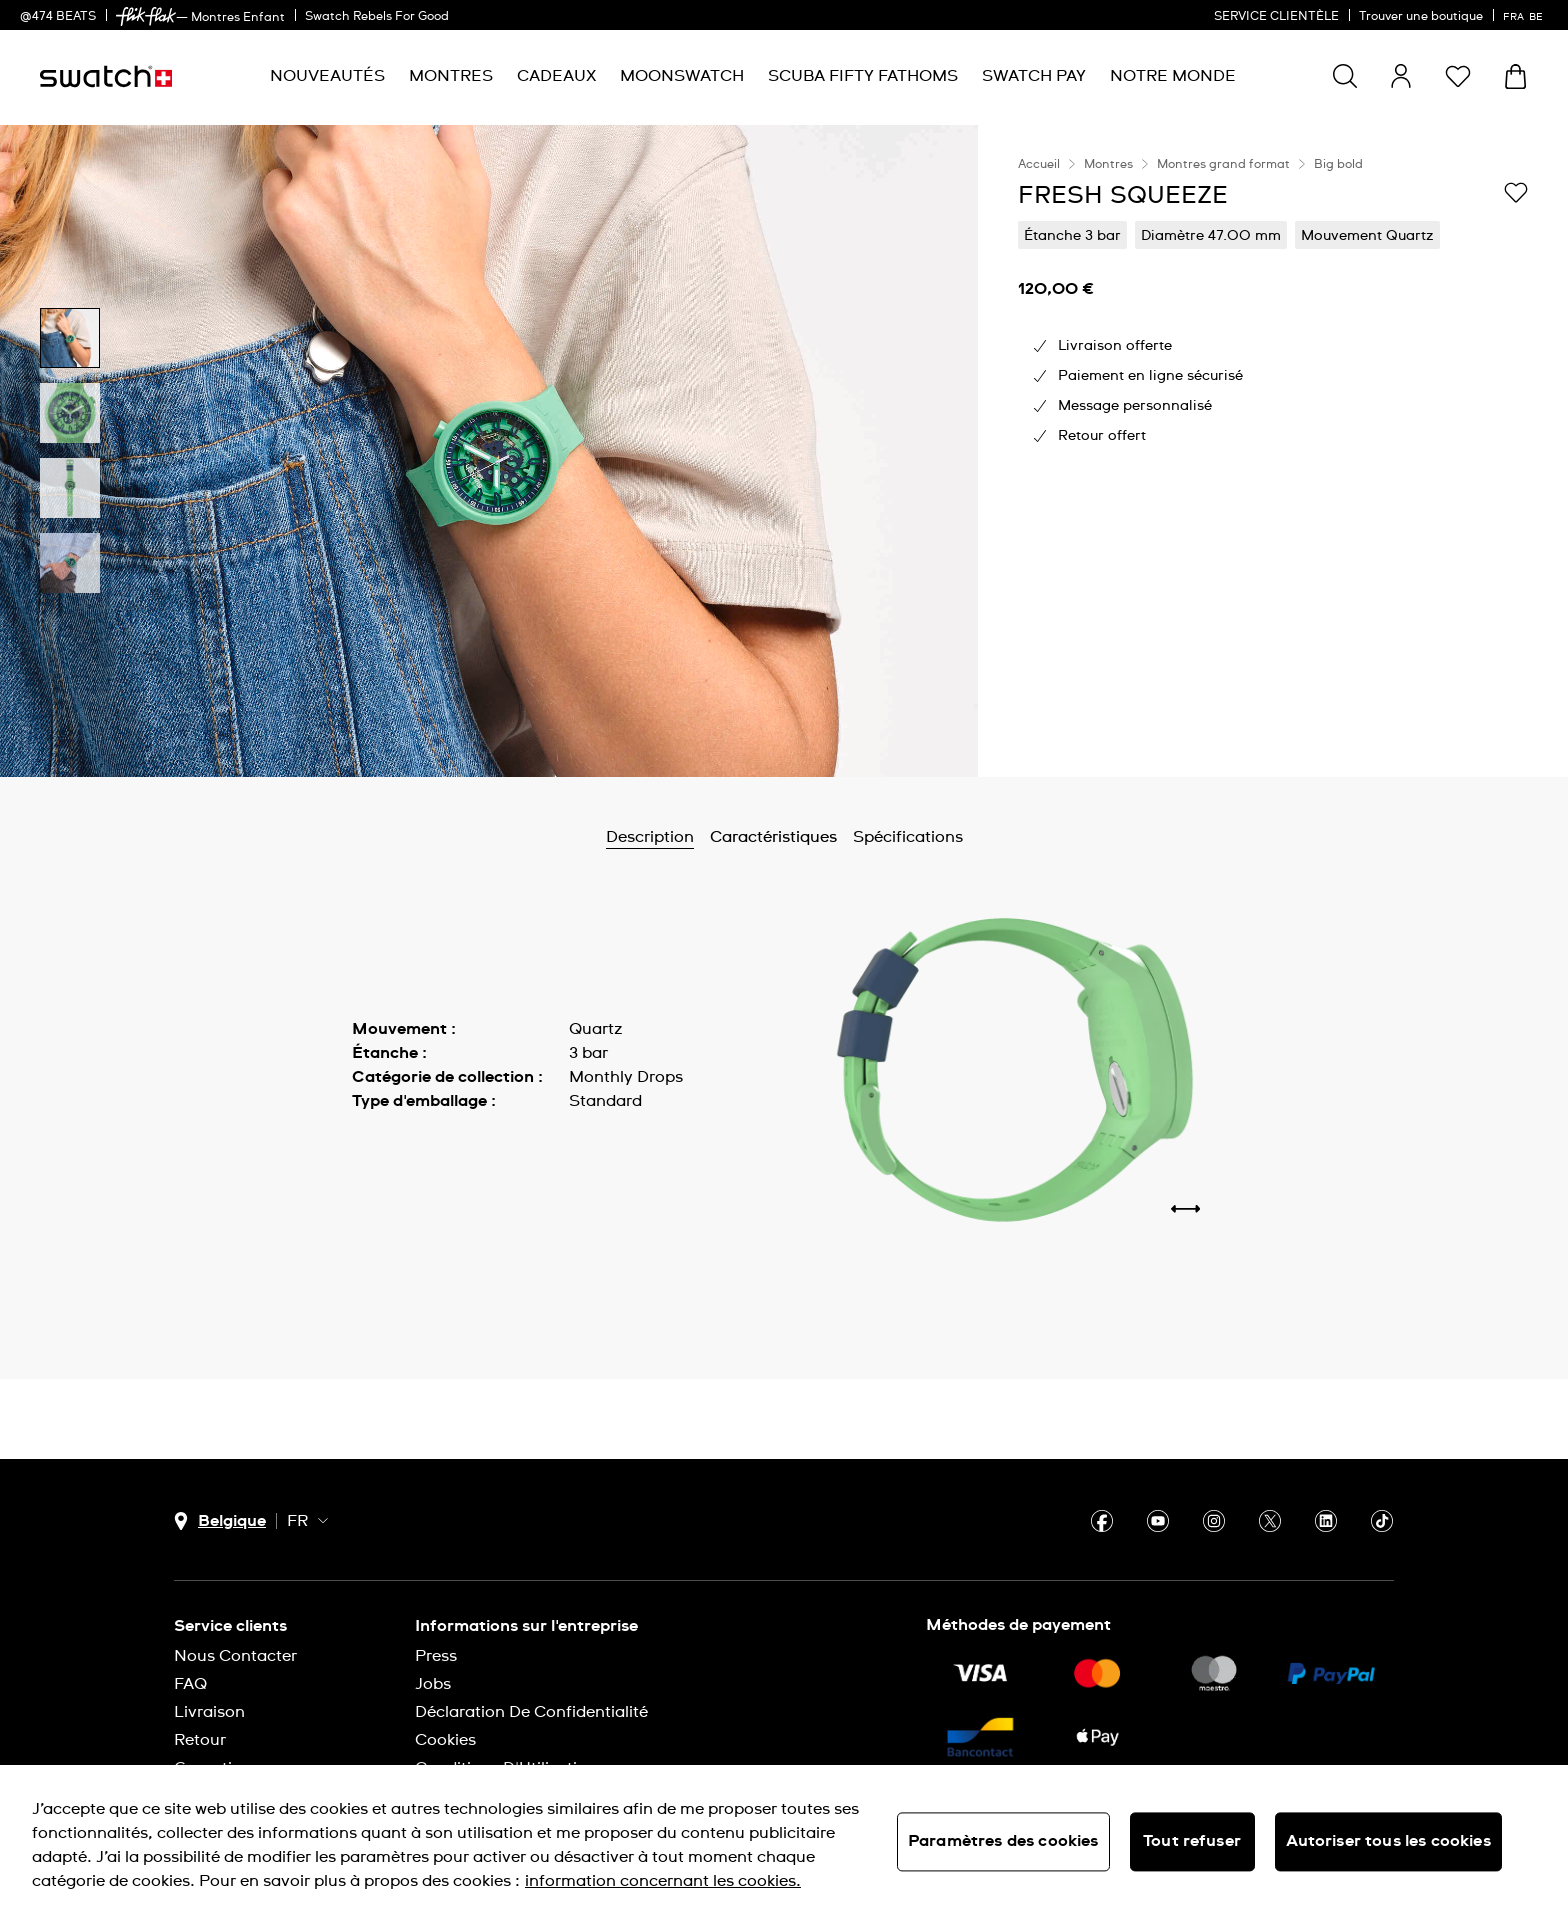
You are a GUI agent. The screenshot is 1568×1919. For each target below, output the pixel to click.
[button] (1458, 76)
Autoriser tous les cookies (1388, 1841)
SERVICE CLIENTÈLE (1276, 17)
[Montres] (451, 76)
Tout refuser (1192, 1841)
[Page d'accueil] (106, 76)
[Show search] (1345, 76)
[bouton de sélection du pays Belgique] (220, 1521)
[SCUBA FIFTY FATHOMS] (863, 76)
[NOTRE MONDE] (1173, 76)
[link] (146, 16)
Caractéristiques (773, 837)
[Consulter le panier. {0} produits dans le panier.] (1515, 76)
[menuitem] (327, 76)
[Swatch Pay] (1034, 76)
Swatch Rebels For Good (377, 17)
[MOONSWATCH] (682, 76)
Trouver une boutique (1421, 17)
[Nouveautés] (327, 76)
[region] (1273, 451)
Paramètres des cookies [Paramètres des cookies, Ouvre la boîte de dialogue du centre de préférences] (1003, 1841)
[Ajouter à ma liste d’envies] (1516, 194)
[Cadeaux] (556, 76)
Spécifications (908, 837)
